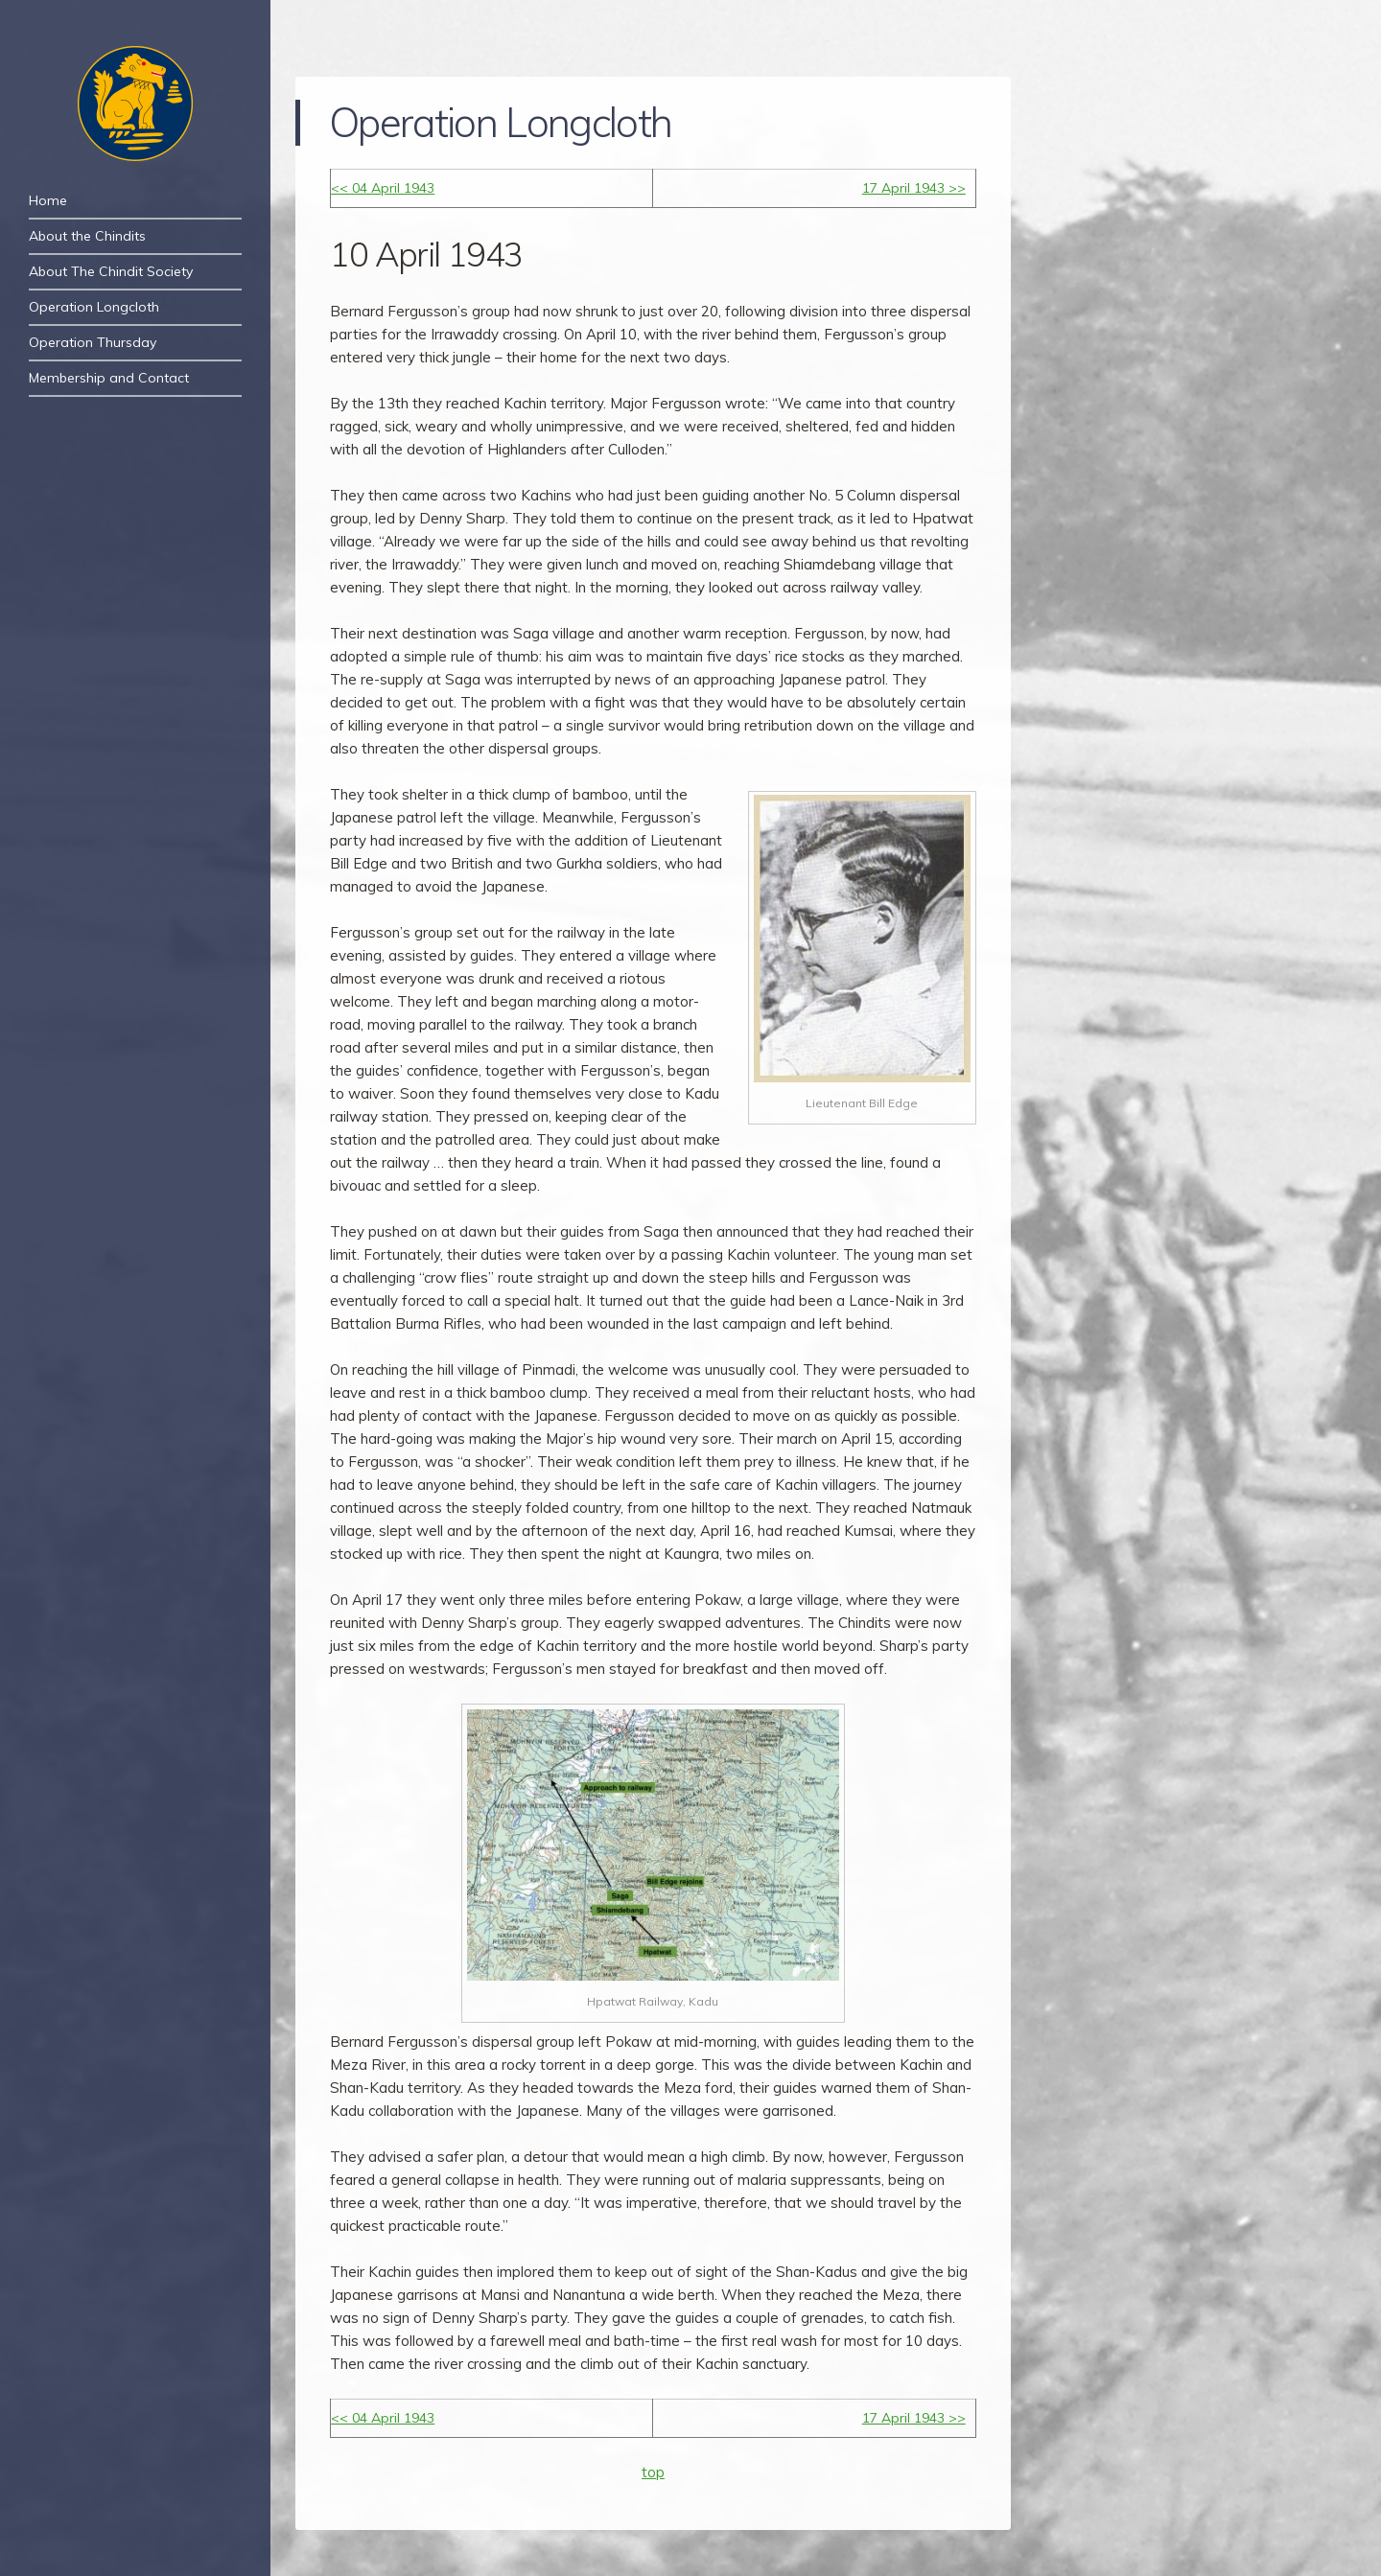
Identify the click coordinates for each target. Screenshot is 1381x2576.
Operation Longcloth (94, 306)
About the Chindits (87, 235)
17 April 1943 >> (914, 188)
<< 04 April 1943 (382, 188)
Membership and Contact (109, 377)
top (653, 2472)
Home (48, 200)
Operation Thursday (92, 342)
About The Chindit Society (111, 271)
